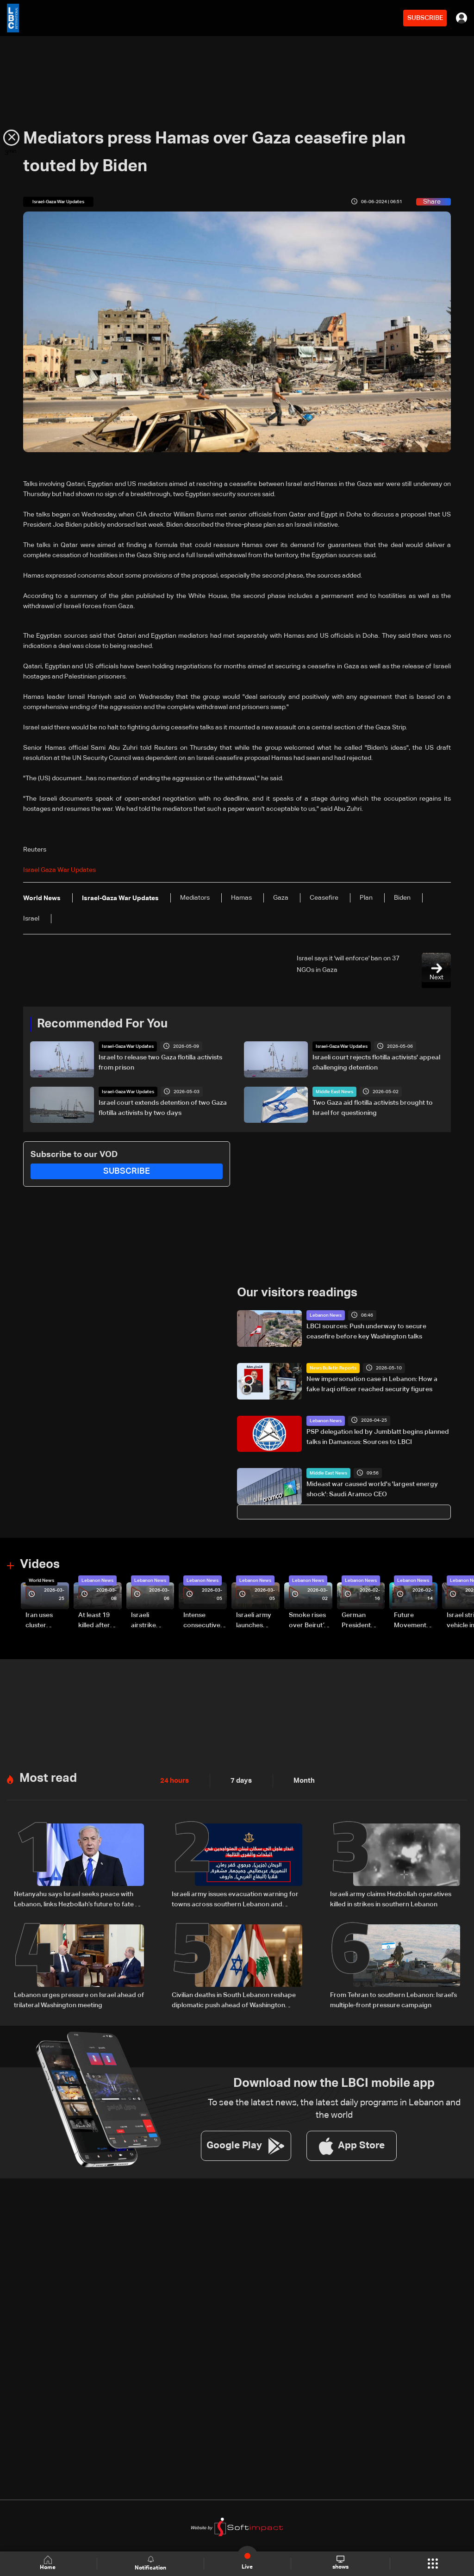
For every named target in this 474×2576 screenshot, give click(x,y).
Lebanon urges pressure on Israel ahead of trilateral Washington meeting (79, 1997)
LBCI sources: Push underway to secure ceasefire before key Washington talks (366, 1331)
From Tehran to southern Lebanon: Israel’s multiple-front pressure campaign (393, 1997)
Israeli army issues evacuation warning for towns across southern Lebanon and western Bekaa (235, 1898)
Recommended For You (102, 1024)
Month (300, 1779)
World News (41, 1579)
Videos (40, 1564)
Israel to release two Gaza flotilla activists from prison (160, 1062)
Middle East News (334, 1091)
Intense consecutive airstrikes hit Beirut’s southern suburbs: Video (201, 1620)
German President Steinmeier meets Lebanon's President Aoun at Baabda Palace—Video (358, 1620)
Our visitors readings (297, 1292)
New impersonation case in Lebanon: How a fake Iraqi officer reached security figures (371, 1383)
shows (340, 2563)
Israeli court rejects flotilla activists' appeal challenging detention (376, 1062)
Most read (48, 1776)
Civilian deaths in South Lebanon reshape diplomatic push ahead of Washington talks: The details (234, 1998)
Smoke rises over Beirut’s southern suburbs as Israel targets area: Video (309, 1620)
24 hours (173, 1779)
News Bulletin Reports (333, 1367)
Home (49, 2563)
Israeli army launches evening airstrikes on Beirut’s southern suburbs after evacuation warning (256, 1620)
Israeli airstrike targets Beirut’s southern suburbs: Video (144, 1620)
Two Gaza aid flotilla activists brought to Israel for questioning (372, 1107)
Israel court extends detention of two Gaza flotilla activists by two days (163, 1107)
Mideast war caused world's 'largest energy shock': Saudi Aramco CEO (372, 1489)
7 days (239, 1779)
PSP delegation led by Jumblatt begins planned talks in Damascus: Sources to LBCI (377, 1436)
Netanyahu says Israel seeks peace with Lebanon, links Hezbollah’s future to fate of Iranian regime (78, 1898)
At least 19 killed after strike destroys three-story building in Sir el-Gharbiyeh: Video (98, 1620)
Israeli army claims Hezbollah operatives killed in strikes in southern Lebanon (390, 1897)
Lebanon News (326, 1315)
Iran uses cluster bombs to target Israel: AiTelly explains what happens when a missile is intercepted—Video (46, 1620)
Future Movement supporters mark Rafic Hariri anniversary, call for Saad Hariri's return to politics (415, 1620)
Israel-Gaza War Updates (128, 1046)
